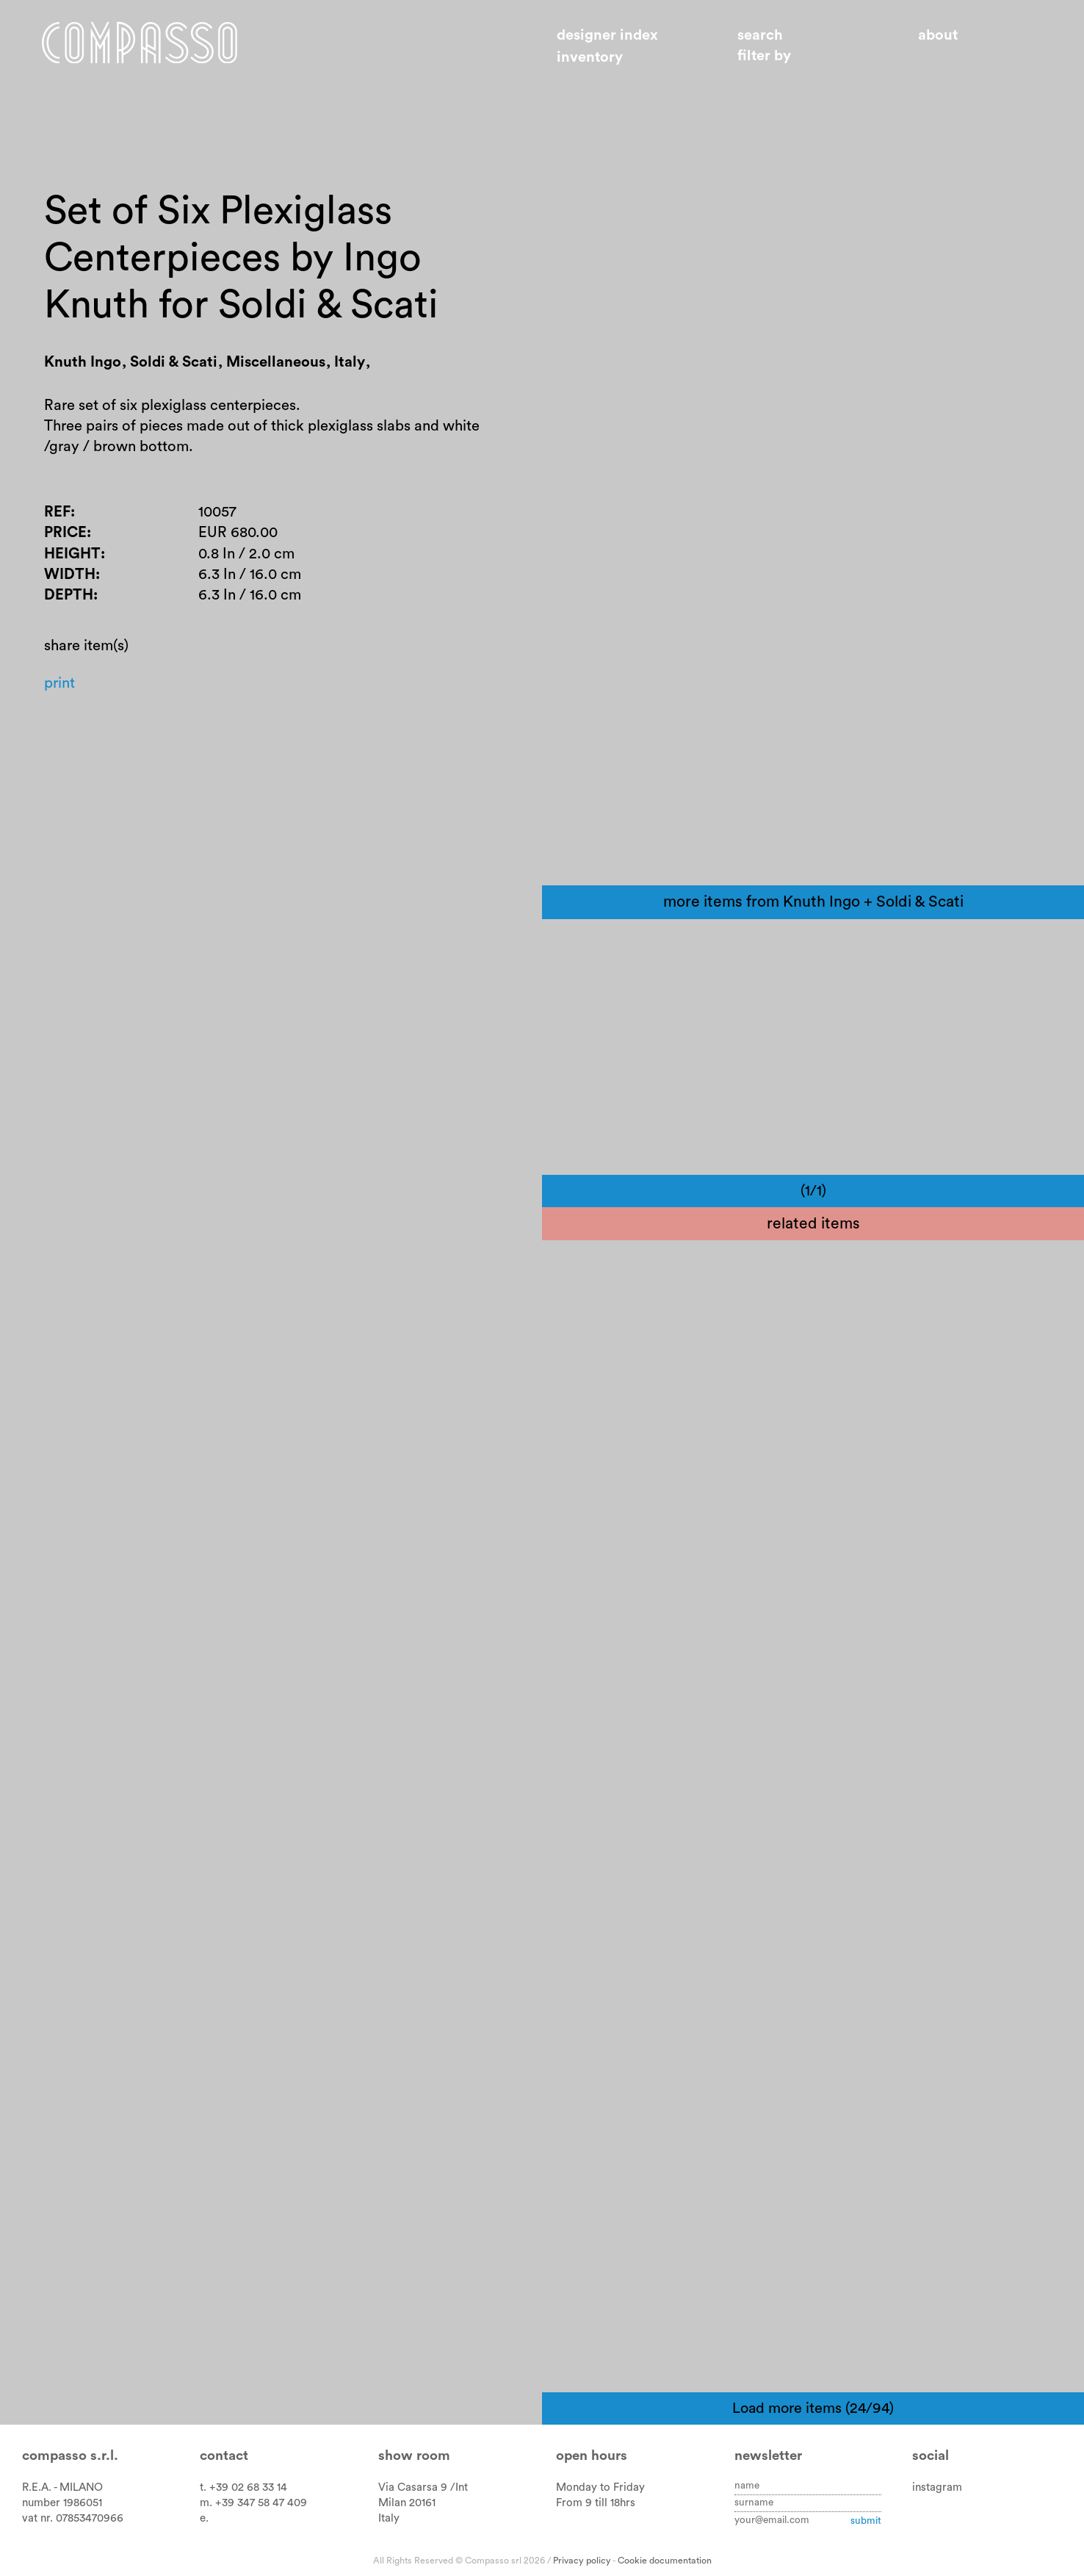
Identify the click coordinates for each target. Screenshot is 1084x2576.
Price (66, 547)
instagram (937, 2487)
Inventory (590, 57)
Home (152, 46)
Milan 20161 (407, 2502)
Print (61, 704)
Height (73, 570)
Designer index (607, 35)
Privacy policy (582, 2560)
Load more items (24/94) (813, 2408)
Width (70, 592)
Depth (69, 614)
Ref (57, 526)
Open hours (591, 2456)
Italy (389, 2518)
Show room (414, 2456)
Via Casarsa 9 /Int (423, 2487)
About (938, 35)
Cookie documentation (665, 2560)
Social (930, 2456)
